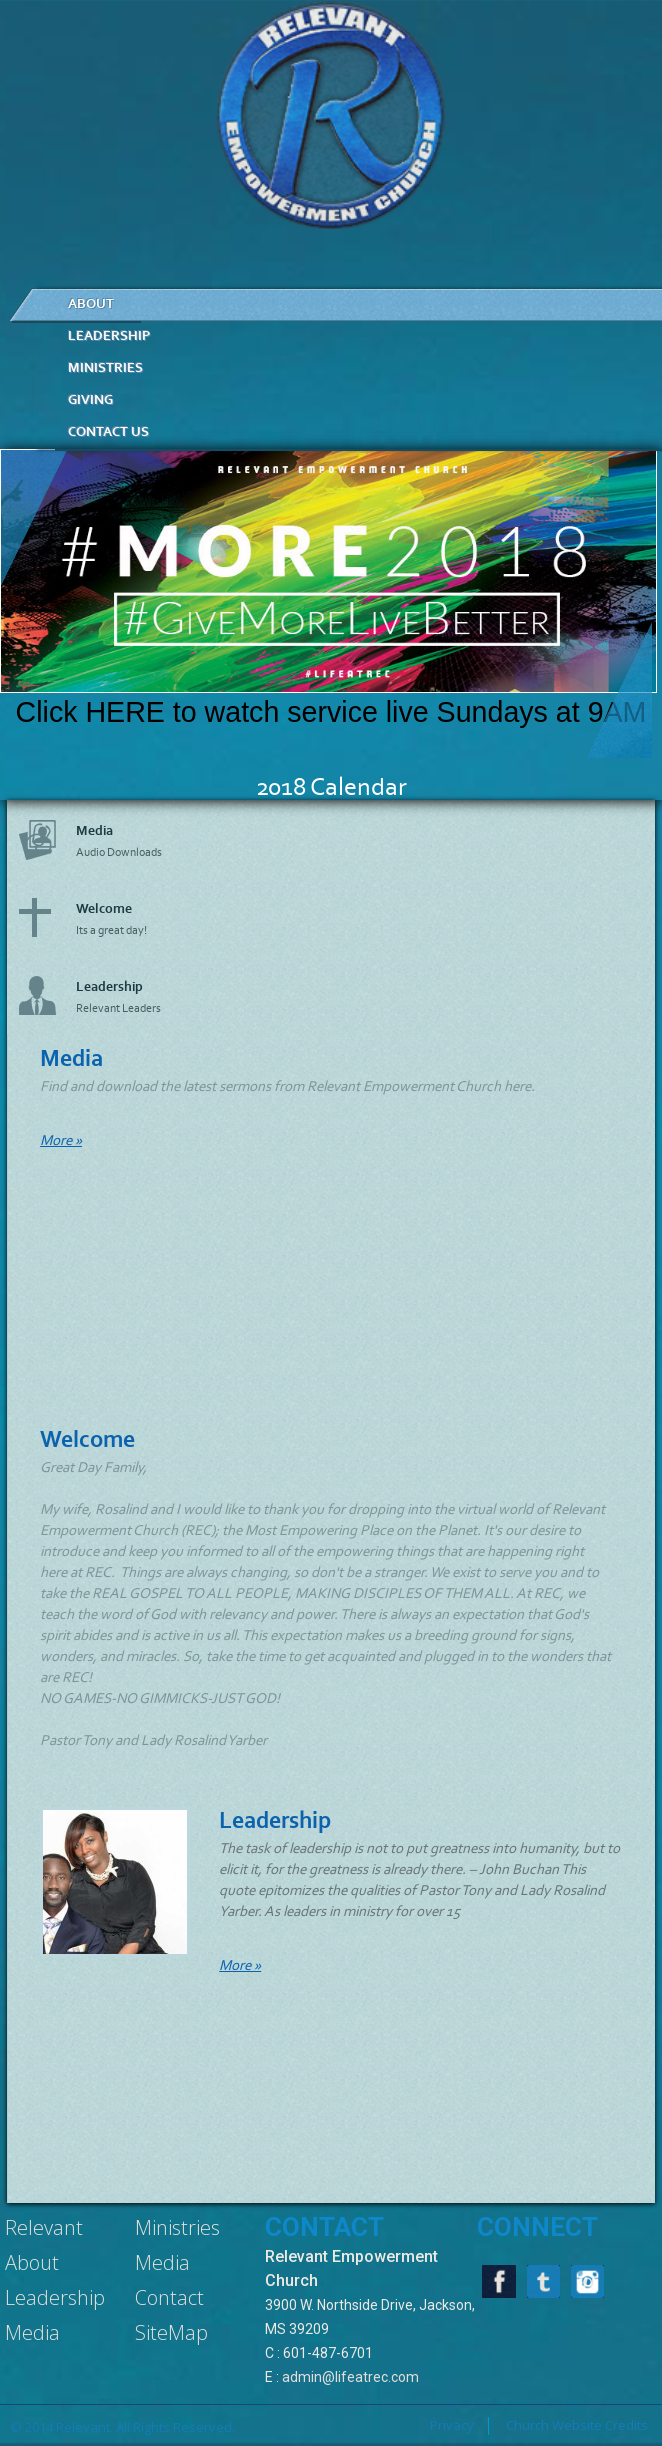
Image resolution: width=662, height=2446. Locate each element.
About (32, 2262)
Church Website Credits (577, 2425)
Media (32, 2332)
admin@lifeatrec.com (350, 2377)
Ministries (177, 2227)
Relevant (44, 2227)
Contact (169, 2297)
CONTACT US (108, 431)
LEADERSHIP (109, 335)
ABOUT (91, 303)
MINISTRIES (105, 367)
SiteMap (171, 2332)
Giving (90, 399)
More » (61, 1140)
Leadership (55, 2297)
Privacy (452, 2425)
